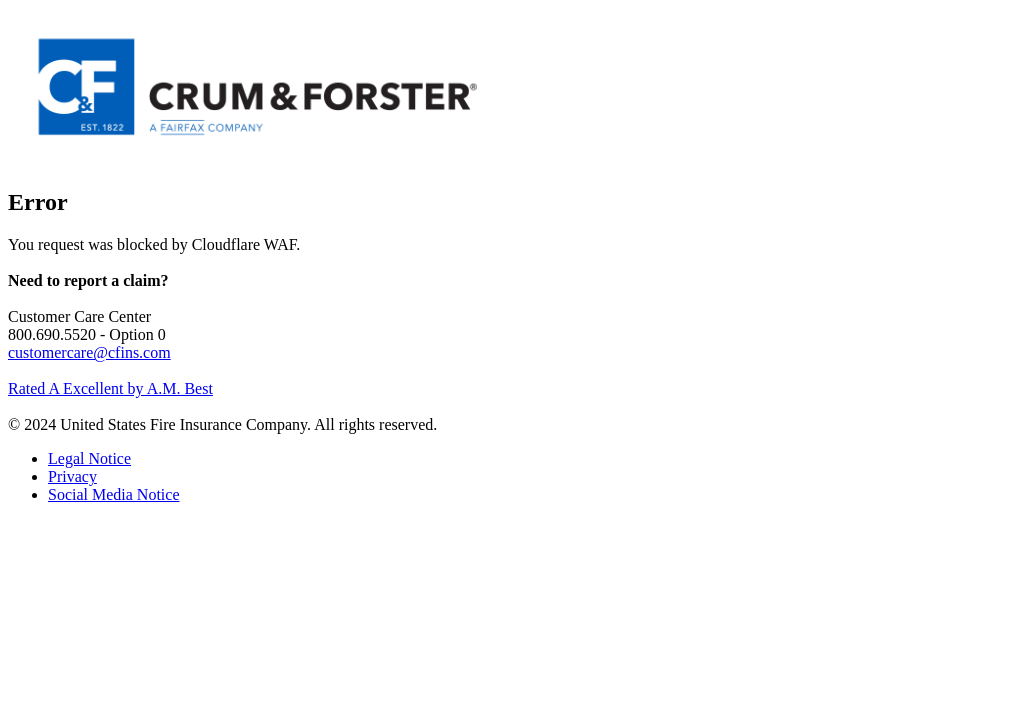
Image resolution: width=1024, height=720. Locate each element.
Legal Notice (89, 458)
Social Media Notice (114, 494)
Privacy (72, 476)
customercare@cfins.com (89, 352)
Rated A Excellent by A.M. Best (110, 388)
